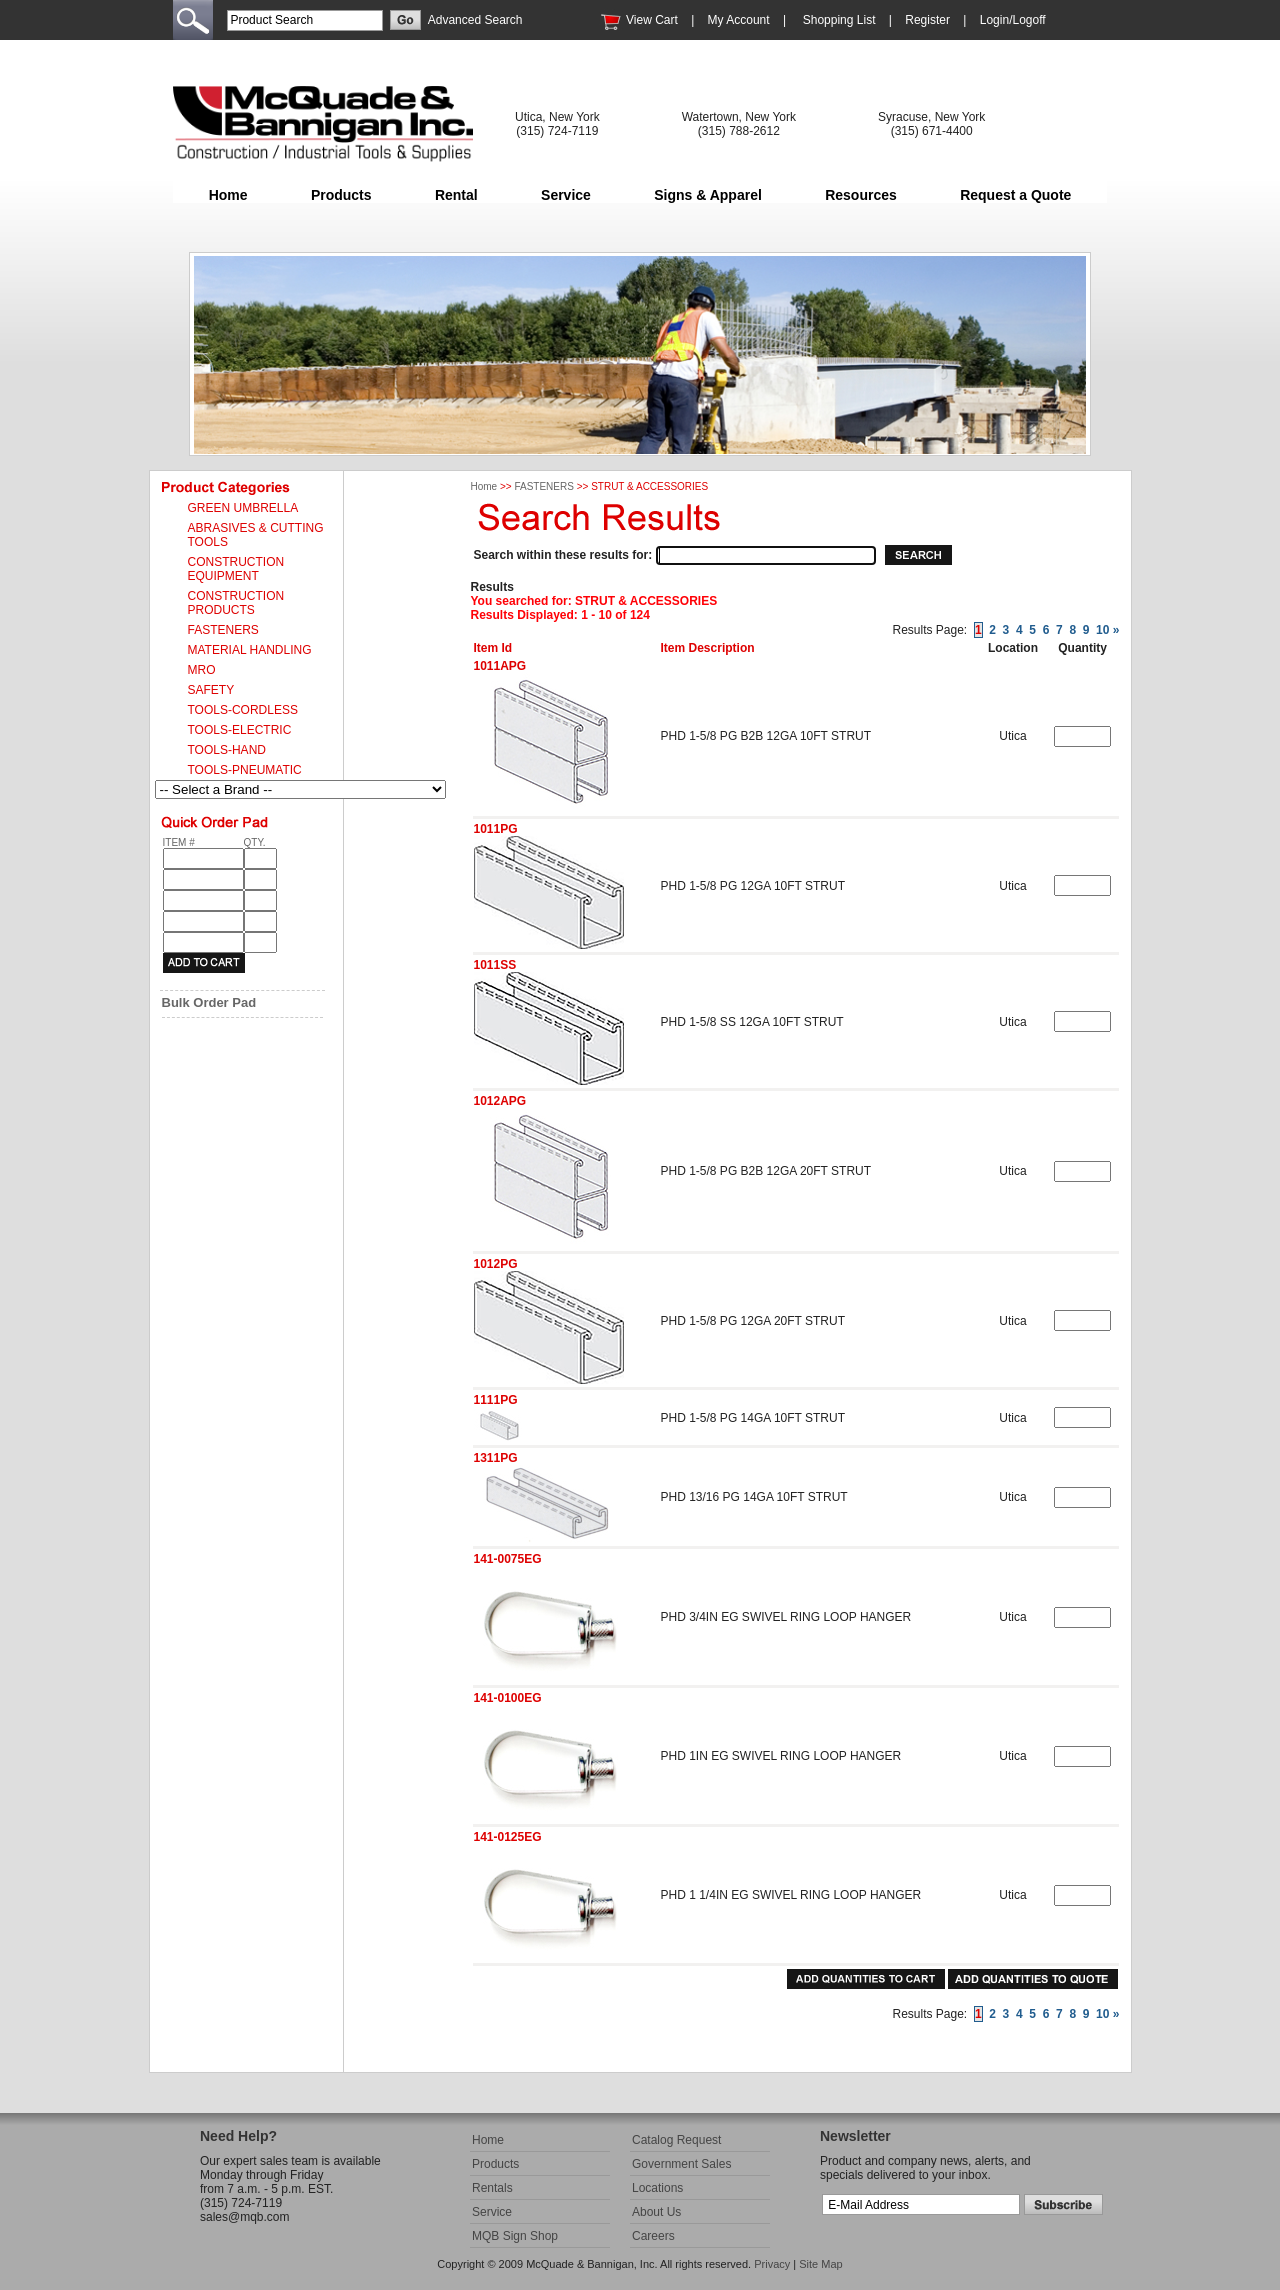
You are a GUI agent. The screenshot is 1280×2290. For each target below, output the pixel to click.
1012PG (496, 1264)
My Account (739, 20)
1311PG (496, 1458)
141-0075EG (508, 1559)
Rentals (492, 2188)
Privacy (772, 2264)
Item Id (493, 648)
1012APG (500, 1101)
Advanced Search (475, 20)
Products (341, 195)
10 (1102, 630)
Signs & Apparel (708, 195)
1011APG (500, 666)
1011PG (496, 829)
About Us (656, 2212)
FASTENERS (543, 486)
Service (566, 195)
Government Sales (681, 2164)
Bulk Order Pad (209, 1002)
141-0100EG (508, 1698)
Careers (653, 2236)
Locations (657, 2188)
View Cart (652, 20)
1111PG (496, 1400)
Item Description (708, 648)
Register (927, 20)
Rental (456, 195)
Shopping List (839, 20)
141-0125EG (508, 1837)
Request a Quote (1015, 195)
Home (228, 195)
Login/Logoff (1013, 20)
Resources (861, 195)
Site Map (820, 2264)
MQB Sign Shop (515, 2236)
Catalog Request (676, 2140)
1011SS (495, 965)
